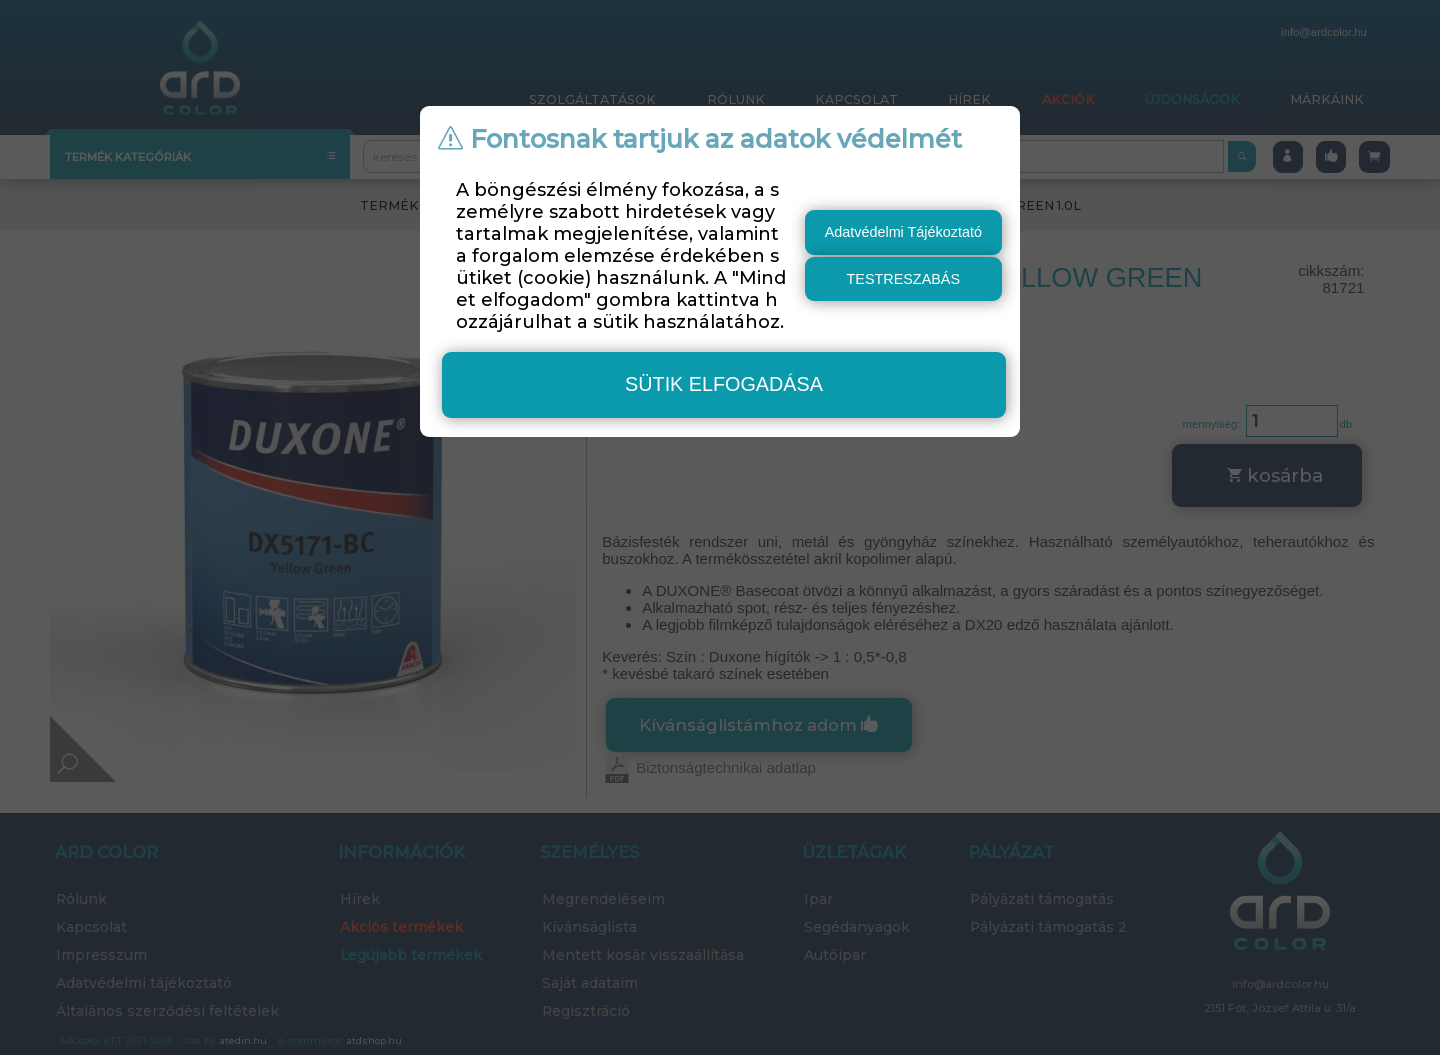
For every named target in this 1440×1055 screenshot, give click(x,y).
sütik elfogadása (724, 384)
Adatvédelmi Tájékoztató (903, 232)
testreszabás (904, 279)
